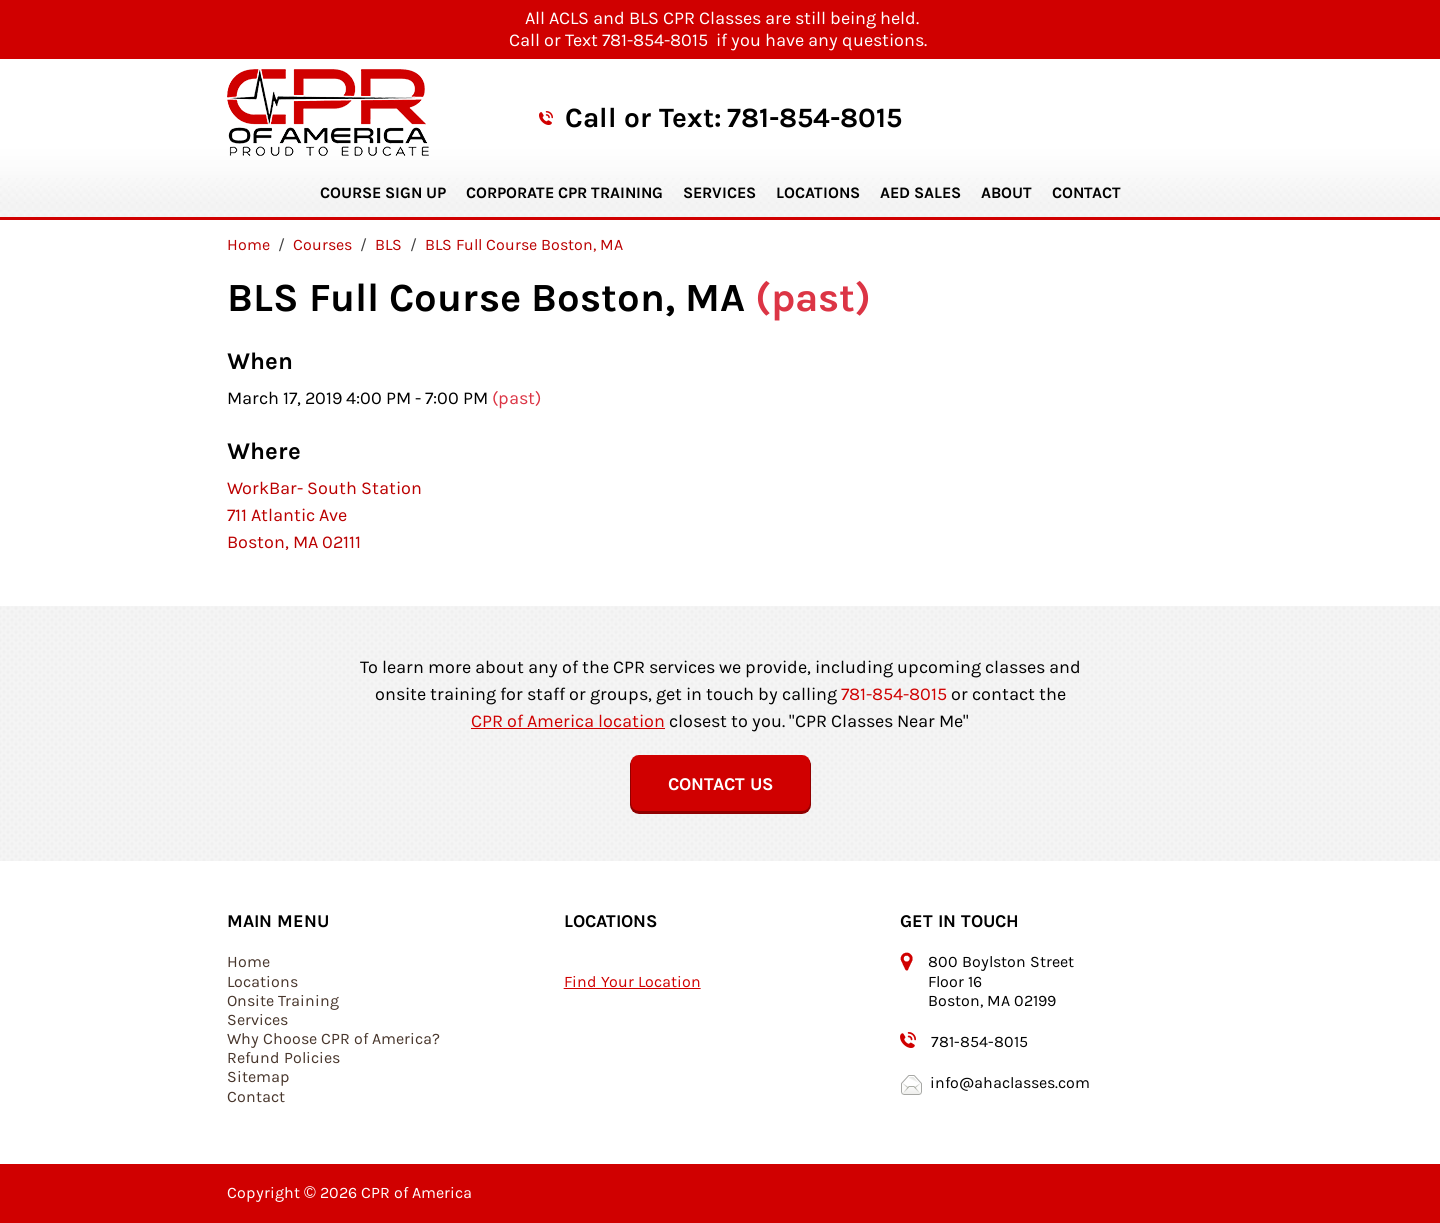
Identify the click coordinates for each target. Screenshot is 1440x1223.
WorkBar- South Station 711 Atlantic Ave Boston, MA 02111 (324, 515)
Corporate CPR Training (564, 192)
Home (248, 961)
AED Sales (920, 192)
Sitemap (258, 1076)
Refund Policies (283, 1057)
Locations (818, 192)
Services (719, 192)
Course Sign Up (383, 192)
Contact (1086, 192)
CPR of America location (568, 721)
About (1006, 192)
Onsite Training (283, 1000)
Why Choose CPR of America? (333, 1038)
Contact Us (720, 784)
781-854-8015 (814, 117)
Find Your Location (632, 981)
